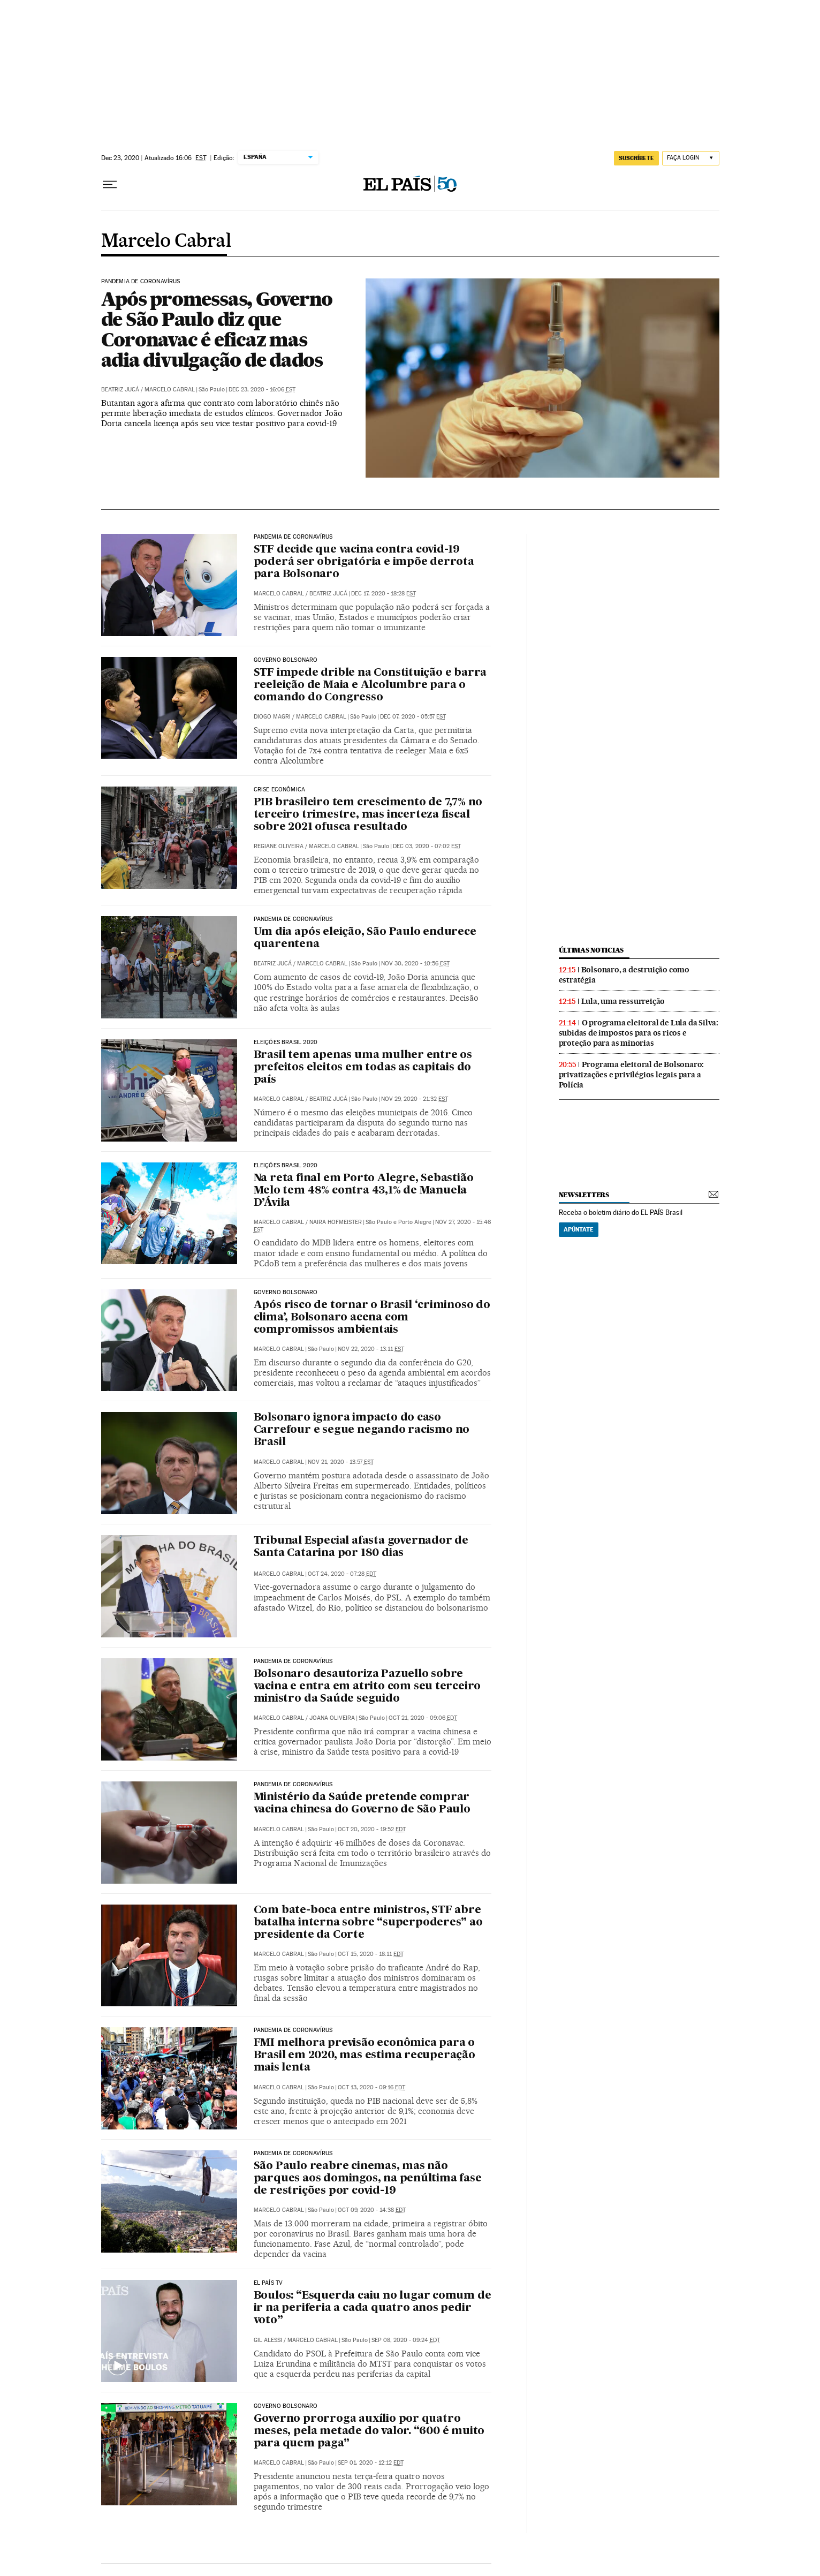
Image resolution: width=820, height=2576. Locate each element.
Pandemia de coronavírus (140, 281)
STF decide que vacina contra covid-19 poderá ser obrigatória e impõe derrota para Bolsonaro (364, 562)
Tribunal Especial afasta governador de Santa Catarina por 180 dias (361, 1547)
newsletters (584, 1195)
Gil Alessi (268, 2340)
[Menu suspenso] (109, 184)
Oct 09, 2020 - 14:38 (372, 2210)
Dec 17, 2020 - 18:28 (383, 593)
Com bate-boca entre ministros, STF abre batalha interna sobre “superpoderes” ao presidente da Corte (368, 1922)
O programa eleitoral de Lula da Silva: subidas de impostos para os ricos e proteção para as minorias (638, 1033)
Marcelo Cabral (166, 241)
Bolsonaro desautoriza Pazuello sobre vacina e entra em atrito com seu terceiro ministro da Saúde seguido (367, 1686)
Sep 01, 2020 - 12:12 (371, 2462)
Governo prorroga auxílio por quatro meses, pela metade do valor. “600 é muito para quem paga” (369, 2431)
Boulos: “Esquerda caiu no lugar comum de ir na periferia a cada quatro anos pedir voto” (372, 2308)
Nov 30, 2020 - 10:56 (415, 963)
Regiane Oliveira (278, 846)
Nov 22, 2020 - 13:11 (371, 1349)
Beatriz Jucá (120, 389)
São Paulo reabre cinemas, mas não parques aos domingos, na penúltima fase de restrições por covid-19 (368, 2178)
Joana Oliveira (332, 1717)
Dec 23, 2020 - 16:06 (262, 389)
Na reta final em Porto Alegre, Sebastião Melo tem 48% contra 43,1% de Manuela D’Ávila (364, 1190)
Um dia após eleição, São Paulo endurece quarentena (365, 938)
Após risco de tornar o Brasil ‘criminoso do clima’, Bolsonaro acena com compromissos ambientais (372, 1317)
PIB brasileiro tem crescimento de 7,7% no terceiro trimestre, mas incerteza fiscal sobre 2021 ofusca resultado (368, 815)
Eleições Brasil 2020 (286, 1042)
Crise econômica (280, 790)
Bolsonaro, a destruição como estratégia (624, 975)
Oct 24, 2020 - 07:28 (342, 1573)
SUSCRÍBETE (636, 158)
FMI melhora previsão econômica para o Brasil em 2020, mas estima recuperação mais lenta (364, 2055)
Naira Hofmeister (335, 1222)
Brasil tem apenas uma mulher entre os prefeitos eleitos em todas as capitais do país (363, 1067)
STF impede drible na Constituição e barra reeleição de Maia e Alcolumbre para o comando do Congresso (370, 685)
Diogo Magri (272, 716)
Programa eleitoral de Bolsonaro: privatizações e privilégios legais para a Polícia (631, 1075)
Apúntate (579, 1229)
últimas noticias (591, 950)
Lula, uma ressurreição (623, 1001)
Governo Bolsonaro (286, 660)
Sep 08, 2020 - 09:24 (405, 2340)
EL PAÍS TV (268, 2283)
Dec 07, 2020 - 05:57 (413, 716)
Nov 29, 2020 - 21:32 (414, 1099)
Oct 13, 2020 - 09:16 (371, 2087)
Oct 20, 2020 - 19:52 (372, 1829)
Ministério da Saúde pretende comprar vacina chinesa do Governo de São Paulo (362, 1803)
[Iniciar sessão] (690, 158)
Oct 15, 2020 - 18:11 (371, 1954)
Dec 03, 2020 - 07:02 (427, 846)
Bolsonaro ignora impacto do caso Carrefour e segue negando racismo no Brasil (362, 1430)
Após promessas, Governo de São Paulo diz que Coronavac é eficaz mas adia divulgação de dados (217, 329)
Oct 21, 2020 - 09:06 (423, 1717)
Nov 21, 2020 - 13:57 (341, 1462)
